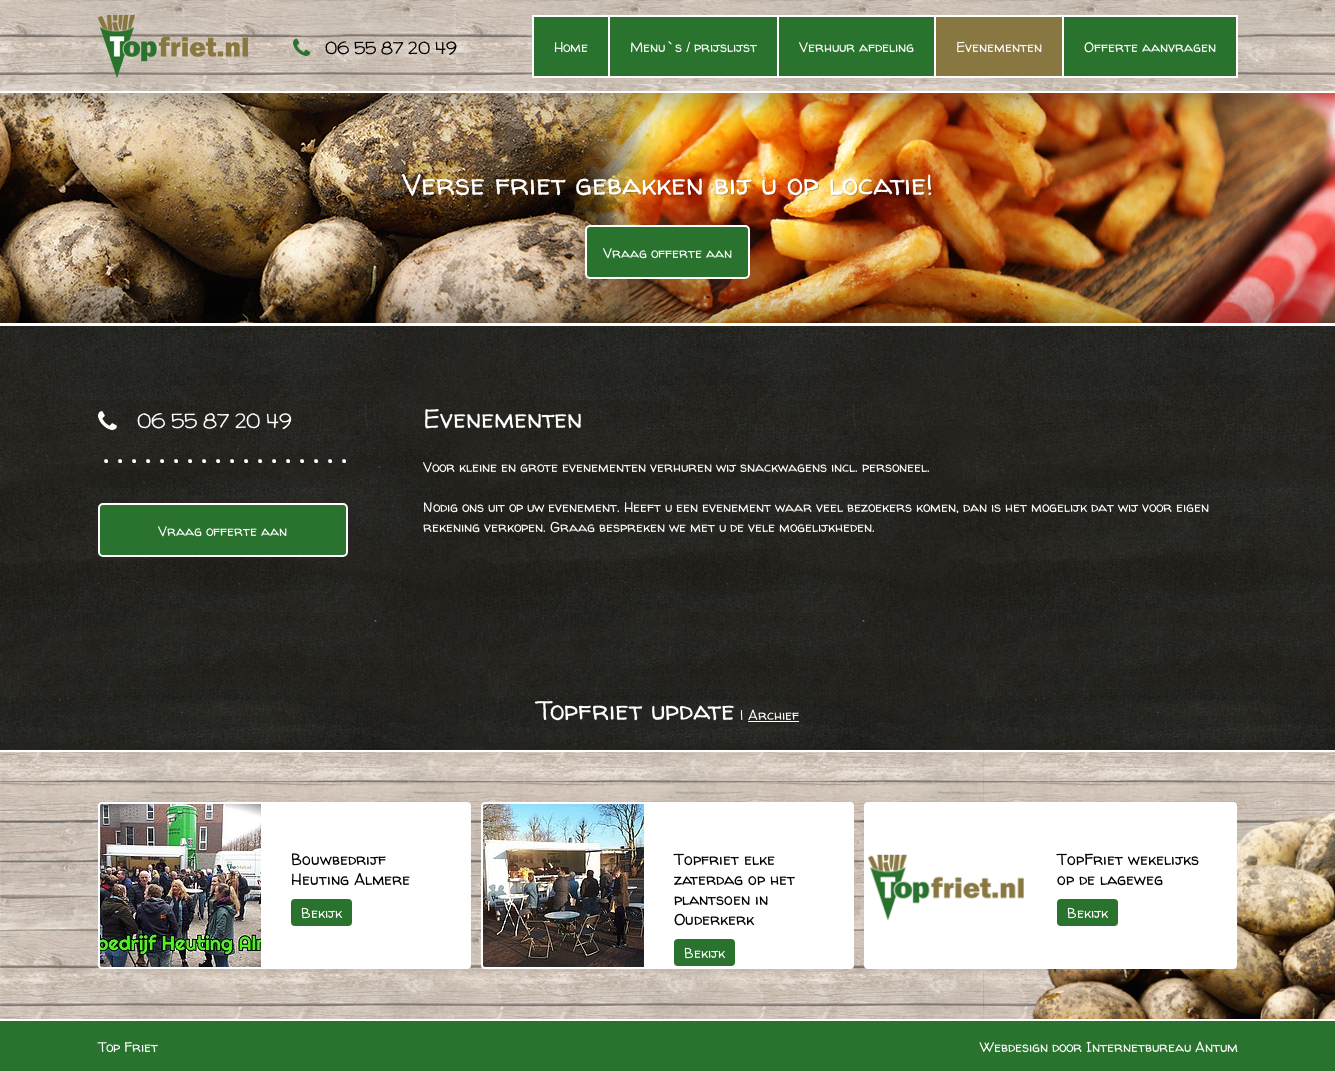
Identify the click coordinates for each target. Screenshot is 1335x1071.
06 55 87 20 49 (391, 47)
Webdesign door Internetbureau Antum (1109, 1046)
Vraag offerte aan (667, 252)
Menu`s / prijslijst (693, 46)
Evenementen (999, 46)
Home (571, 46)
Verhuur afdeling (856, 46)
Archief (773, 714)
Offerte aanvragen (1150, 46)
